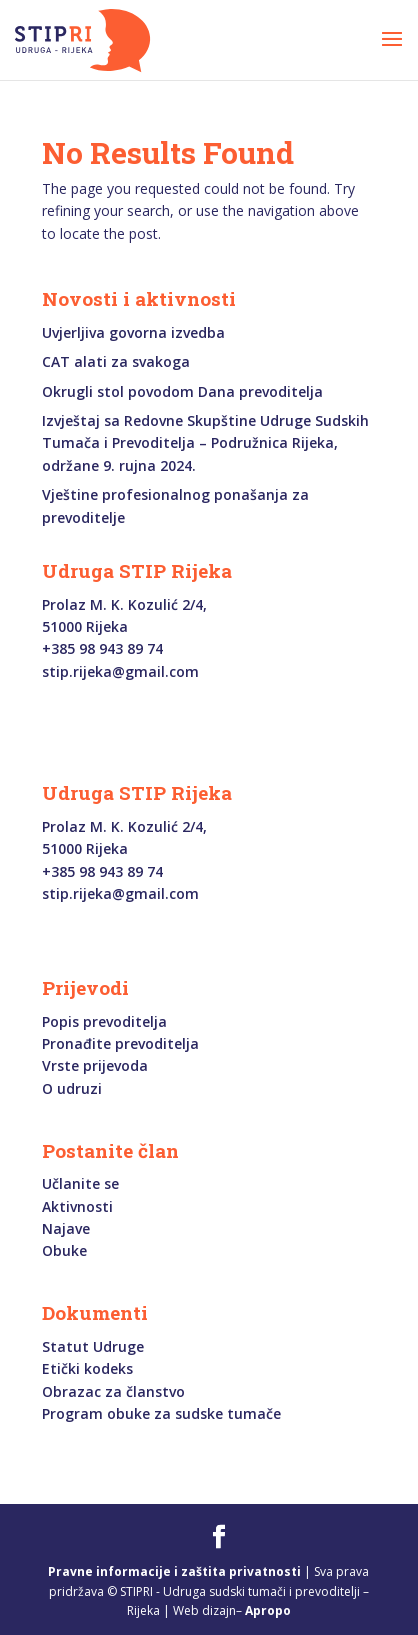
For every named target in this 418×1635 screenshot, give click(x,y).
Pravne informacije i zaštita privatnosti (174, 1571)
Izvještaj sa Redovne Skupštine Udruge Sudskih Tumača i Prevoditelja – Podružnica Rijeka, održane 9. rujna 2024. (205, 443)
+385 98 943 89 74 (102, 648)
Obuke (64, 1250)
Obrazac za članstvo (113, 1391)
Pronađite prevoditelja (120, 1043)
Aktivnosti (77, 1206)
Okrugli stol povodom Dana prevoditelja (182, 391)
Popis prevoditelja (104, 1021)
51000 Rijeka (85, 626)
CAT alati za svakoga (116, 361)
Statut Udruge (93, 1346)
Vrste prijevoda (95, 1065)
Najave (66, 1228)
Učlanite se (80, 1183)
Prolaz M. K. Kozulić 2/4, (124, 604)
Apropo (268, 1610)
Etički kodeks (87, 1368)
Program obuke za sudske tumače (161, 1413)
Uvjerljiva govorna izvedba (133, 332)
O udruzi (72, 1088)
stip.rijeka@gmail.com (120, 671)
